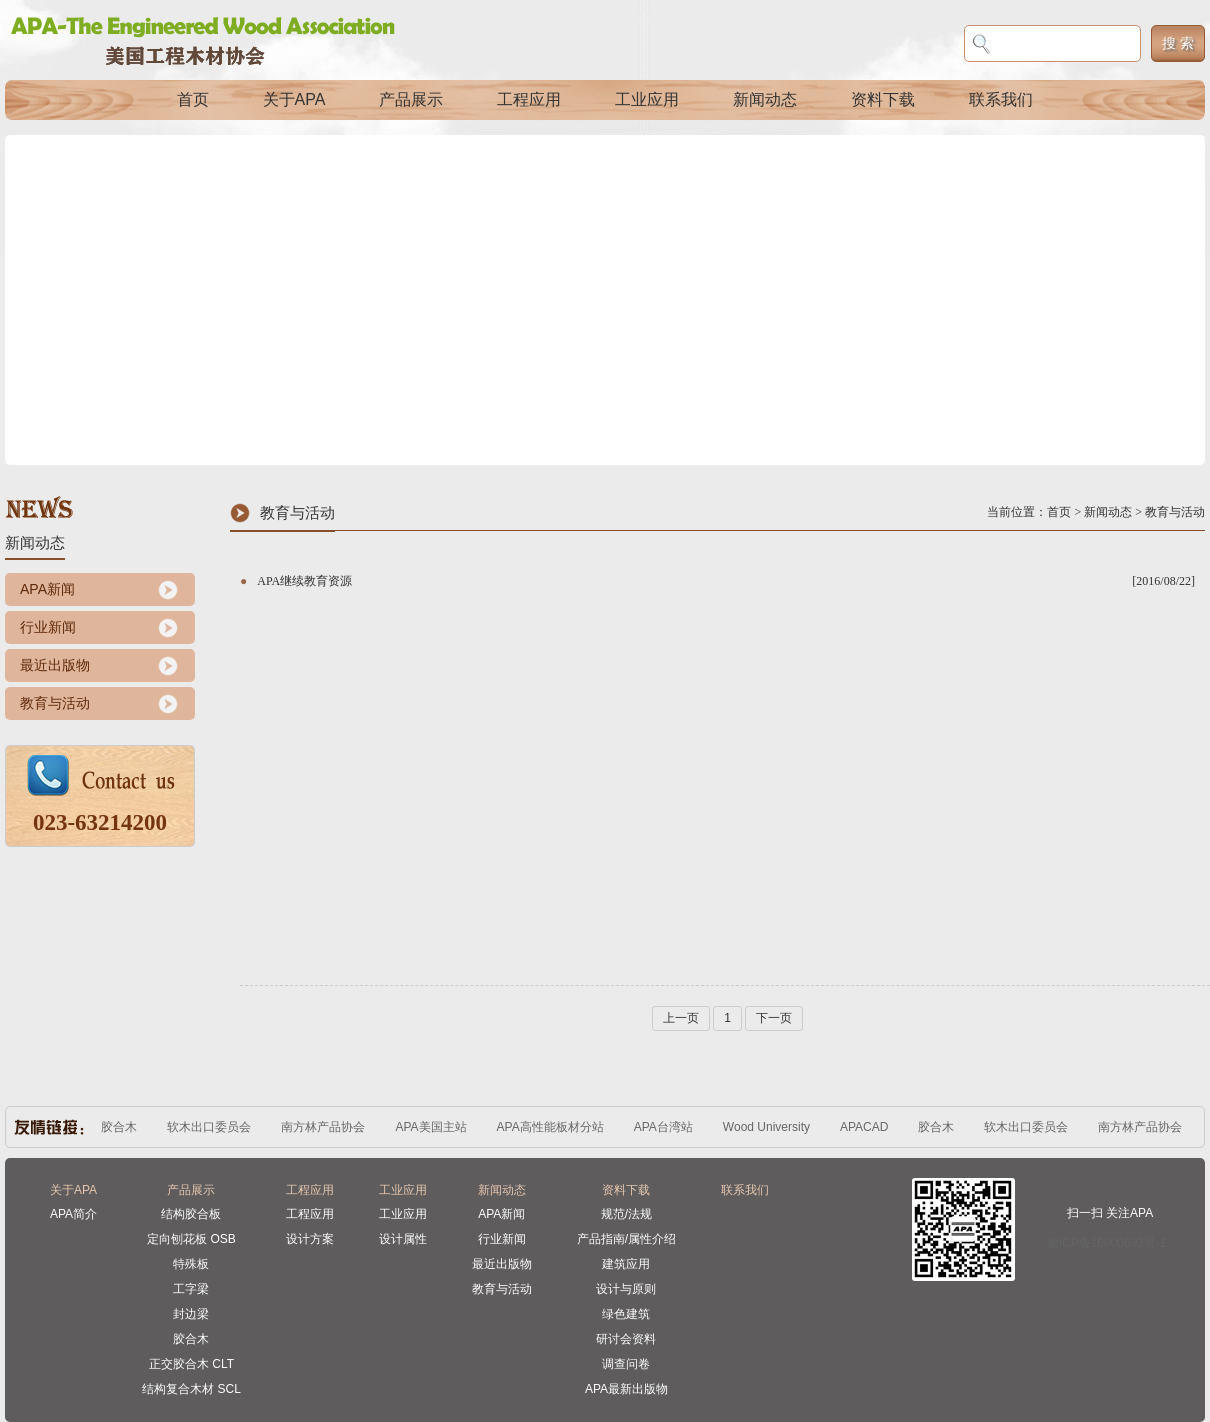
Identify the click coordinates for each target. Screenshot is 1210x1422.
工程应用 (529, 99)
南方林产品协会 (323, 1127)
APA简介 (73, 1214)
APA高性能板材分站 (550, 1127)
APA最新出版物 (626, 1389)
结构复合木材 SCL (191, 1389)
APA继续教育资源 (304, 581)
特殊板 (191, 1264)
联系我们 (1001, 99)
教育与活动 (55, 703)
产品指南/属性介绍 (626, 1239)
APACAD (864, 1127)
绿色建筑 (626, 1314)
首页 (193, 99)
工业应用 (647, 99)
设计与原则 (626, 1289)
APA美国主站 (430, 1127)
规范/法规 (626, 1214)
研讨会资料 (626, 1339)
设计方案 (310, 1239)
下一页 (774, 1018)
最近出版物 (55, 665)
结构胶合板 (191, 1214)
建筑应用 (626, 1264)
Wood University (766, 1127)
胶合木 (119, 1127)
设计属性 (403, 1239)
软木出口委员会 (209, 1127)
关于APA (294, 99)
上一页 (681, 1018)
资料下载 (883, 99)
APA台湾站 (663, 1127)
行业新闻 (48, 627)
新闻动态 (765, 99)
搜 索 (1178, 43)
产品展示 (411, 99)
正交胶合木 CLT (191, 1364)
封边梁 (191, 1314)
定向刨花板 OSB (191, 1239)
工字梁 (191, 1289)
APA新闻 (47, 589)
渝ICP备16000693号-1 (1107, 1243)
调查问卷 (626, 1364)
